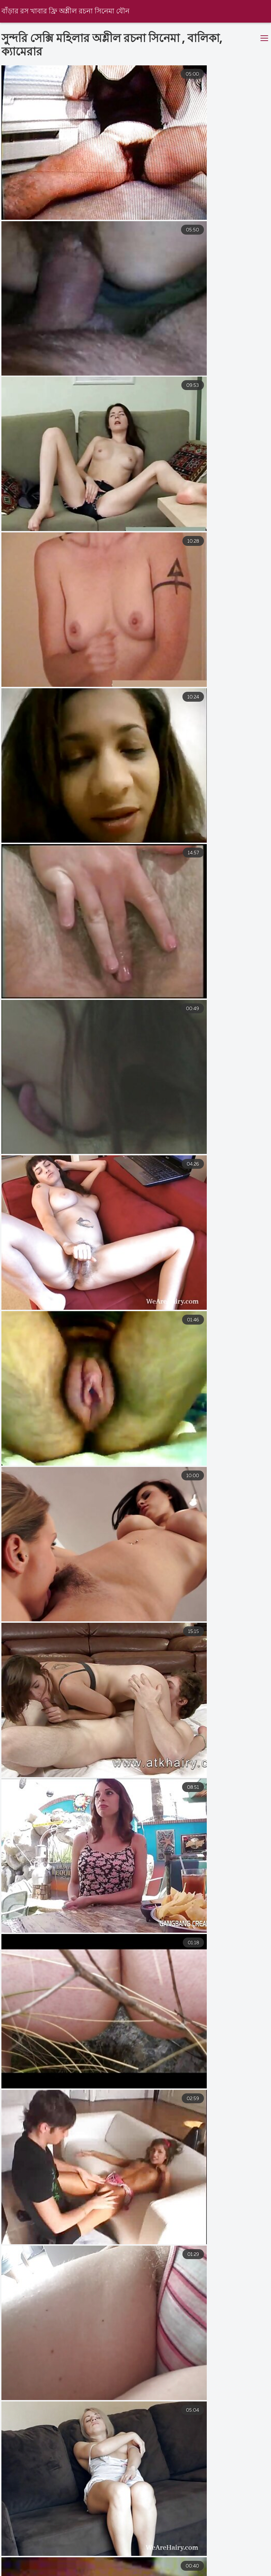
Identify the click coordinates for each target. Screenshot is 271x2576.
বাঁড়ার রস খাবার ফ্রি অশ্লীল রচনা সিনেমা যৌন (67, 11)
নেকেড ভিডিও (148, 2565)
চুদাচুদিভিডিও (232, 2565)
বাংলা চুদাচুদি (98, 2565)
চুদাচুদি (191, 2565)
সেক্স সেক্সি (52, 2565)
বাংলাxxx (11, 2565)
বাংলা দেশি (170, 2572)
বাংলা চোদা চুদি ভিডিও (227, 2572)
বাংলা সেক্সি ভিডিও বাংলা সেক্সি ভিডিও (93, 2572)
